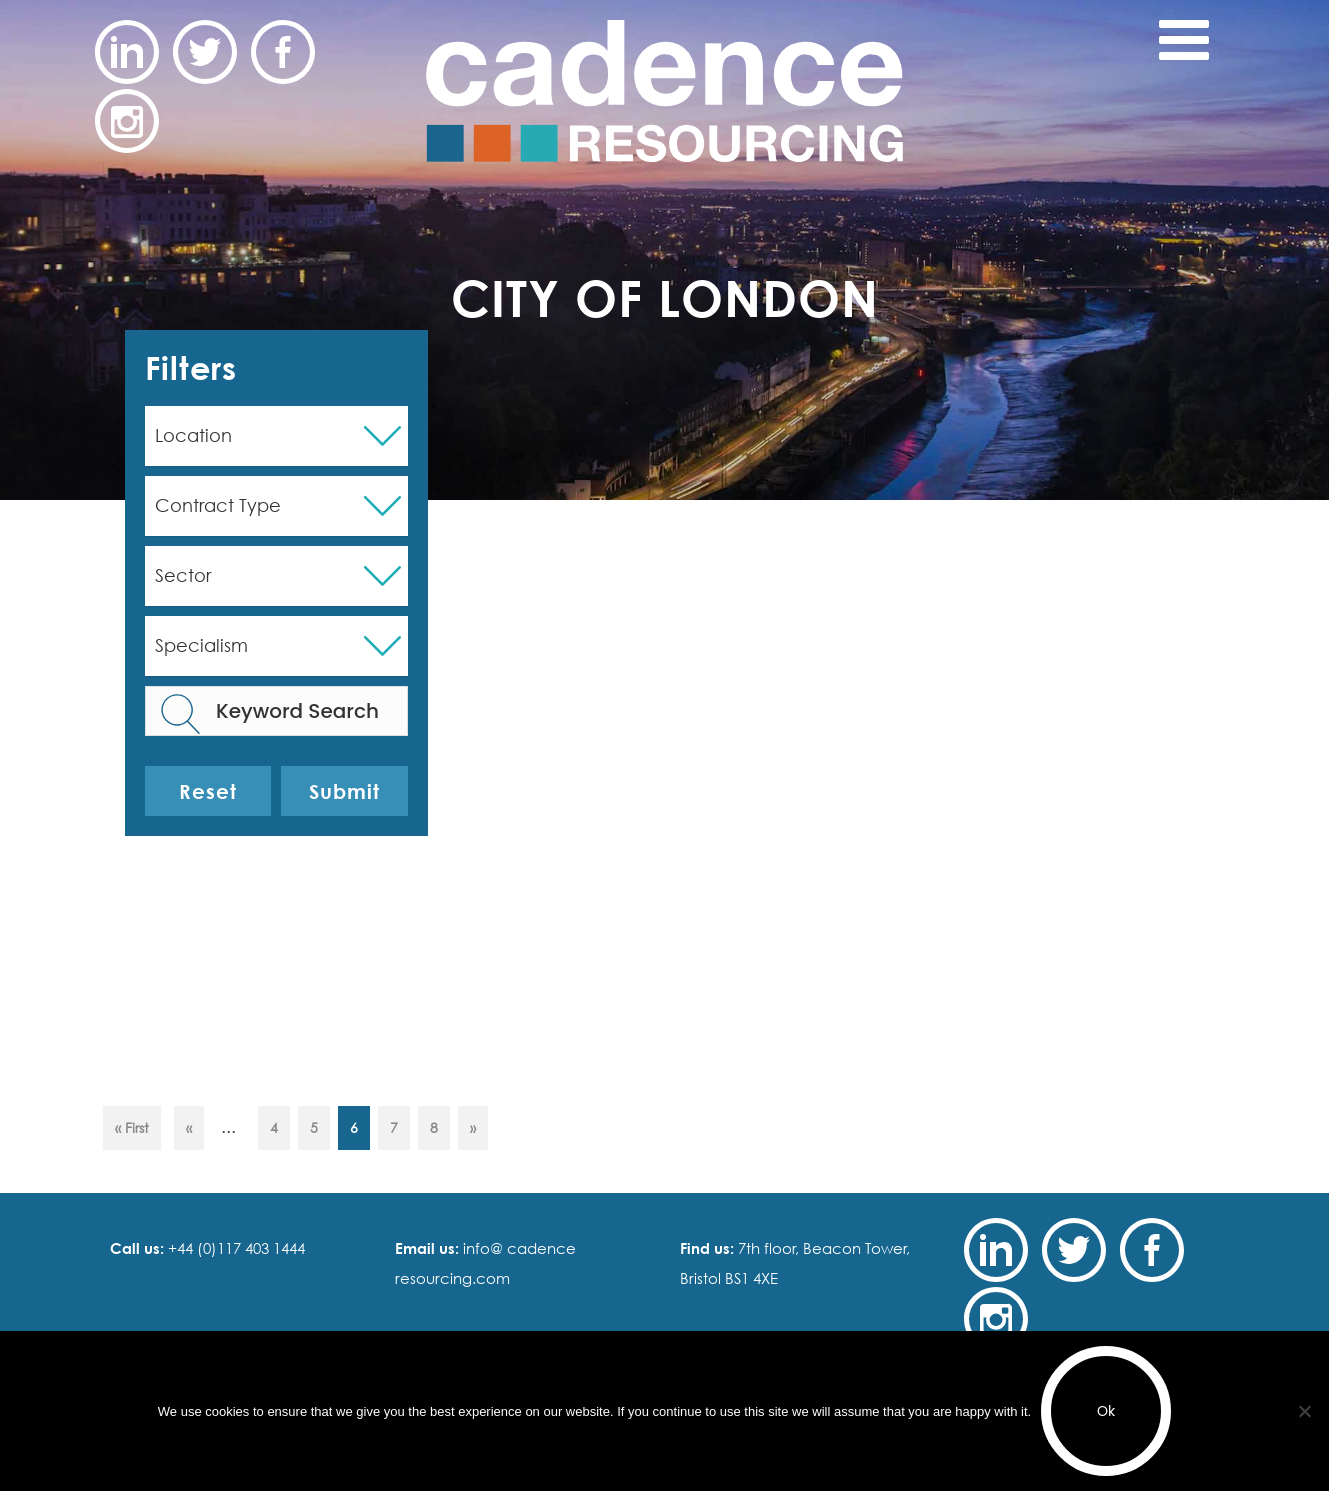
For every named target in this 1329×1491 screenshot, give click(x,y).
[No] (1304, 1411)
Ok (1106, 1411)
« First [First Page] (132, 1127)
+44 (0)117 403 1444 (234, 1248)
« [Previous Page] (189, 1127)
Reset (208, 791)
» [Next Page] (473, 1127)
